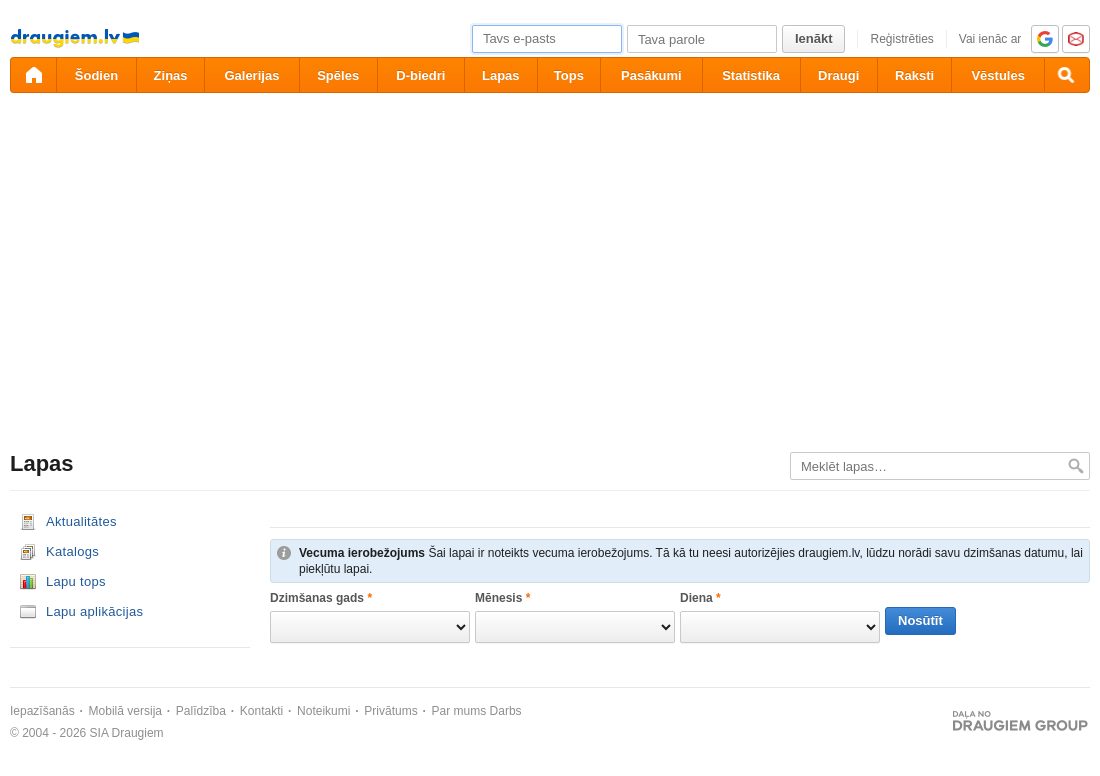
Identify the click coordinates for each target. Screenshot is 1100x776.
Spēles (338, 75)
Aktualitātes (81, 521)
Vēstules (997, 75)
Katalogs (72, 551)
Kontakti (261, 711)
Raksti (914, 75)
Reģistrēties (901, 39)
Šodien (96, 75)
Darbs (506, 711)
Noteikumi (323, 711)
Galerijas (251, 75)
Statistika (751, 75)
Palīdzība (201, 711)
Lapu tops (76, 581)
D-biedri (420, 75)
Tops (569, 75)
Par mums (459, 711)
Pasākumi (651, 75)
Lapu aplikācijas (94, 611)
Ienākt (814, 38)
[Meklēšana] (1067, 75)
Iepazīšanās (42, 711)
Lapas (501, 75)
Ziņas (171, 75)
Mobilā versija (125, 711)
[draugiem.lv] (33, 75)
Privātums (390, 711)
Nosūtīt (920, 620)
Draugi (838, 75)
